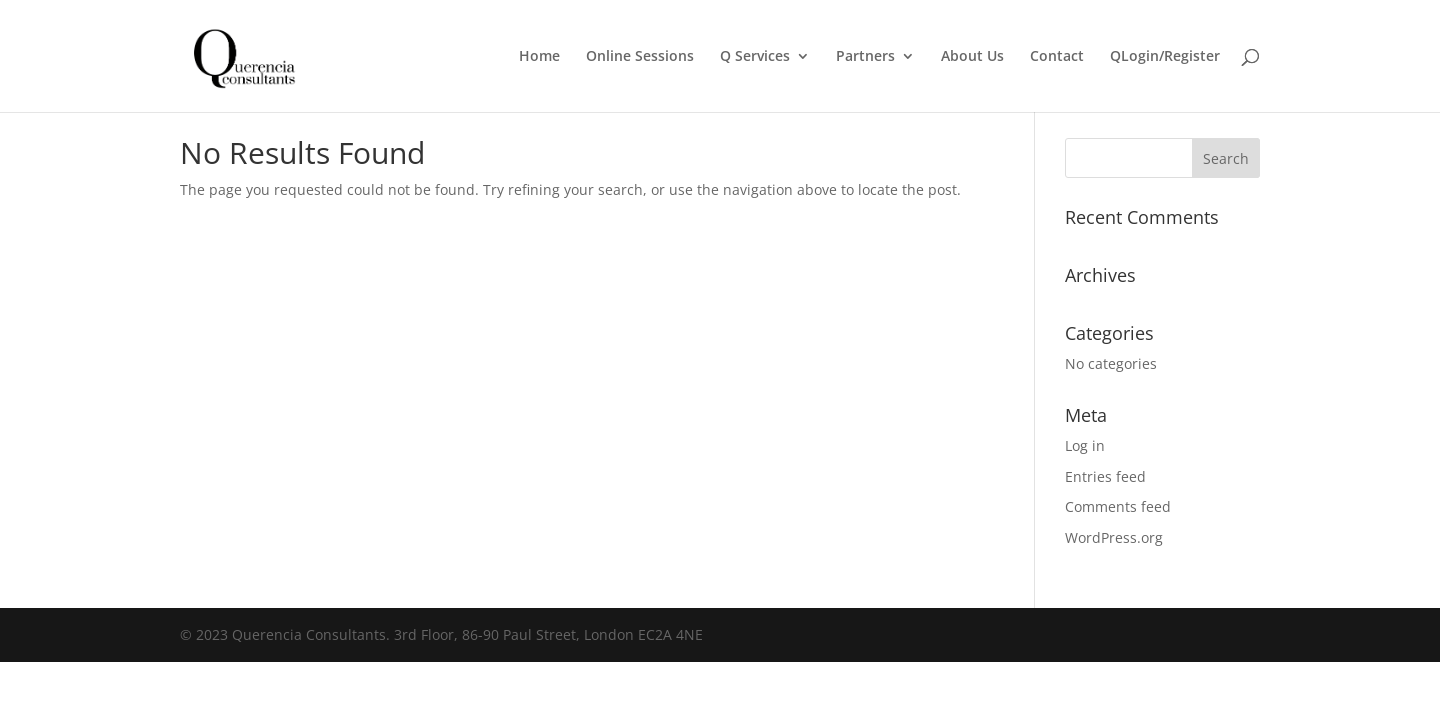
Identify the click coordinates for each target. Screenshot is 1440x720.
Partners (865, 57)
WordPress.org (1114, 537)
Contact (1057, 57)
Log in (1085, 445)
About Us (972, 57)
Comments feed (1118, 506)
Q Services (755, 57)
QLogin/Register (1165, 57)
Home (539, 57)
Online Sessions (640, 57)
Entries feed (1105, 476)
